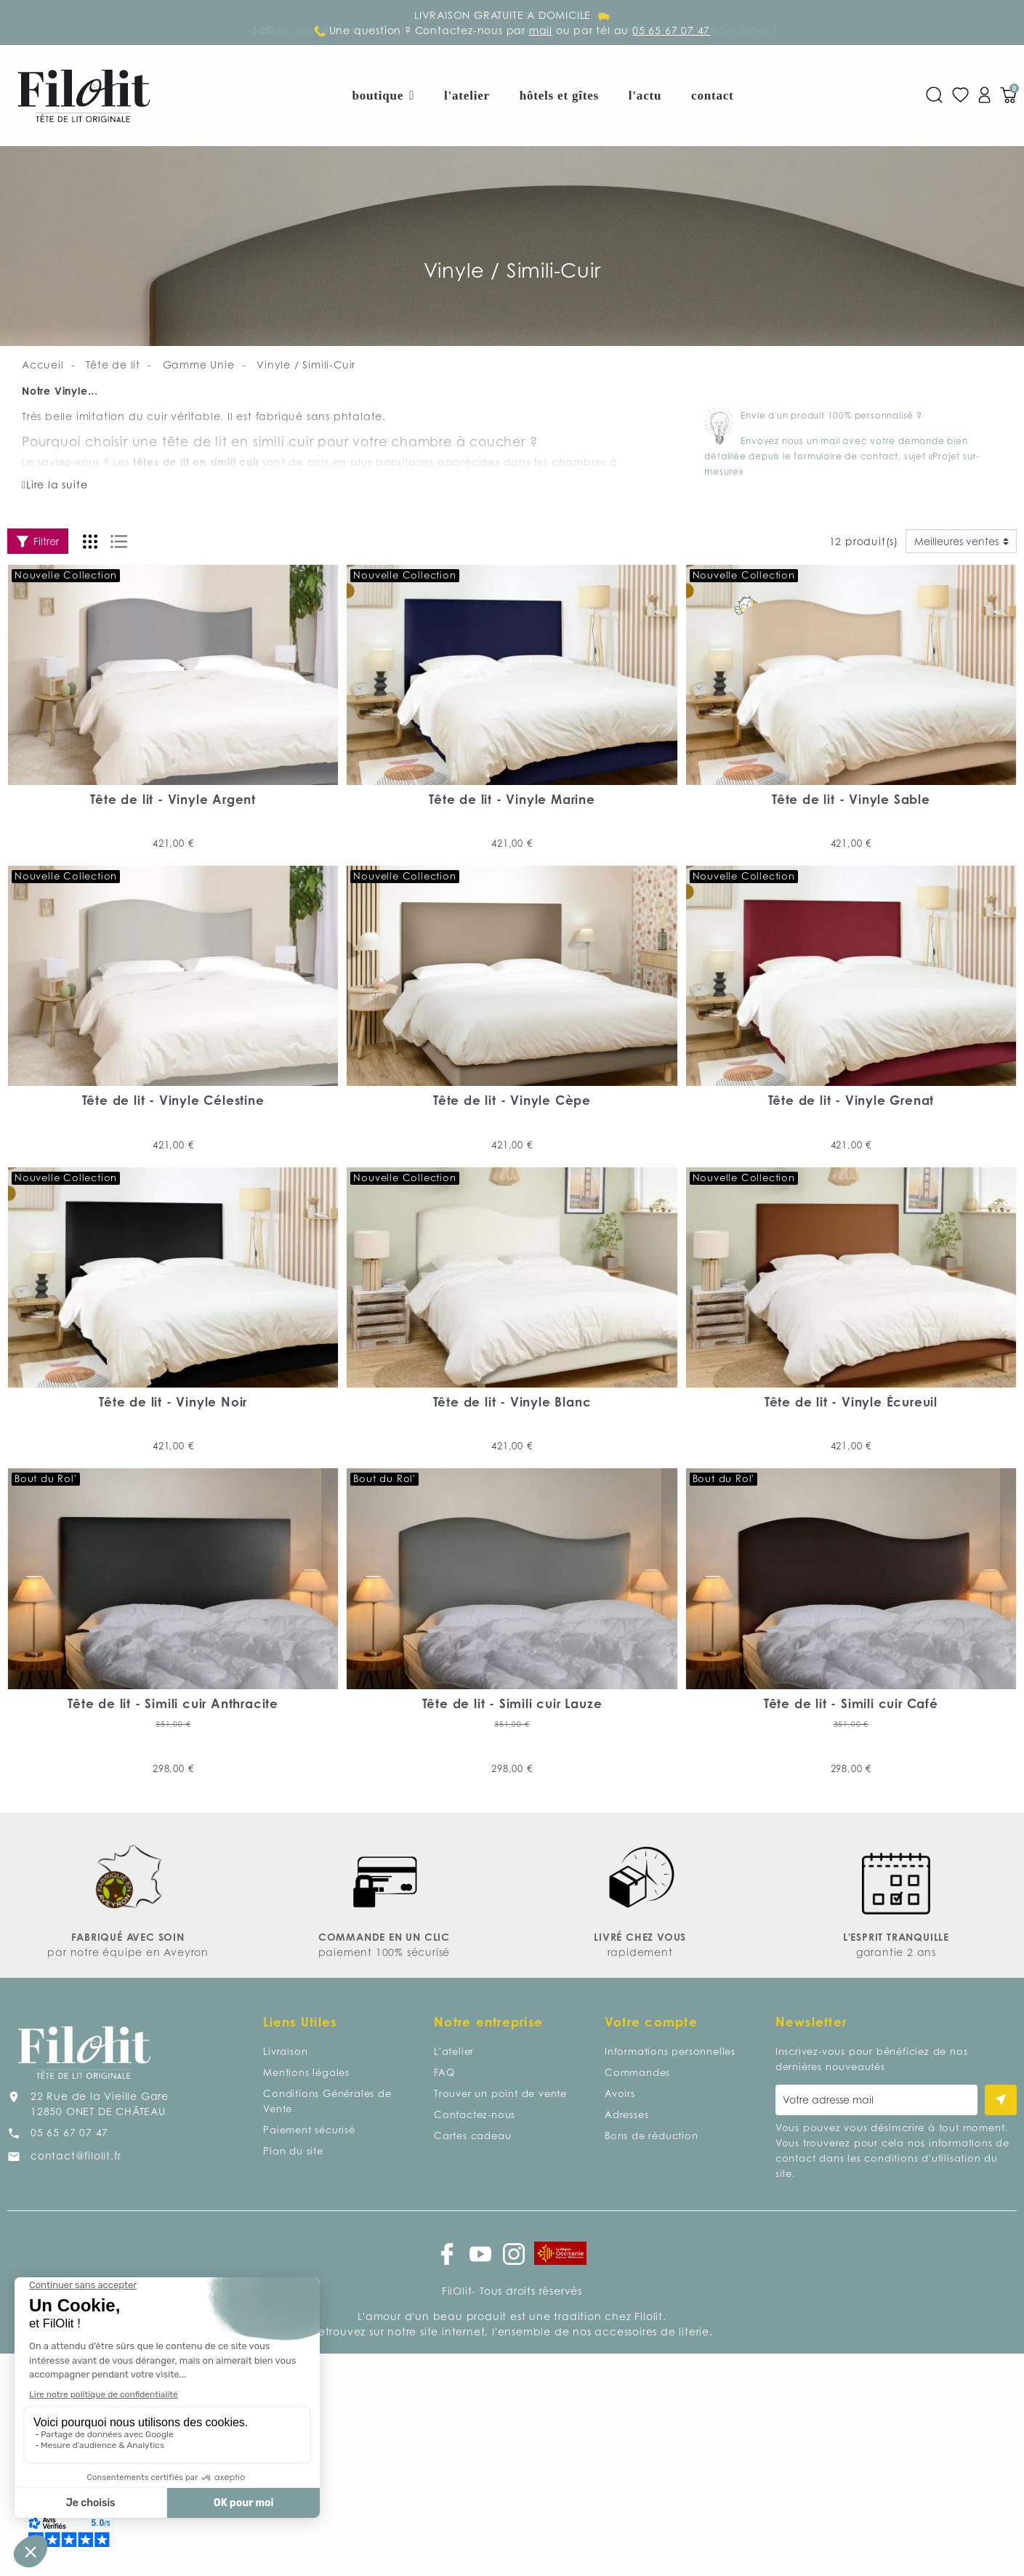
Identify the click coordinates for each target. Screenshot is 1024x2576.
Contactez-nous (474, 2114)
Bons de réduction (651, 2135)
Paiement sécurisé (309, 2130)
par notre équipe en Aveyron (128, 1952)
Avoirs (620, 2093)
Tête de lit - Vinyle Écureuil (851, 1401)
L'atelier (454, 2051)
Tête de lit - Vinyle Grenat (851, 1100)
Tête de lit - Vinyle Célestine (173, 1100)
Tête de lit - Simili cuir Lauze (512, 1703)
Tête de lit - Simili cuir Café (851, 1703)
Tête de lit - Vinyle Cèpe (512, 1100)
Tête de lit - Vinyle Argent (173, 799)
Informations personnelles (670, 2051)
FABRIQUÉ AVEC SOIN (127, 1937)
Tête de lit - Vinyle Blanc (512, 1401)
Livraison (285, 2051)
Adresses (626, 2114)
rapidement (640, 1952)
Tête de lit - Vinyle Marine (512, 799)
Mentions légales (306, 2072)
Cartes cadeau (472, 2135)
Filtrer (38, 541)
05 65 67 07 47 (69, 2132)
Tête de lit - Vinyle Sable (851, 799)
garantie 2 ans (896, 1952)
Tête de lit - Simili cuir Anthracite (173, 1703)
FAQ (444, 2072)
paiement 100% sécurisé (384, 1952)
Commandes (637, 2072)
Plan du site (293, 2151)
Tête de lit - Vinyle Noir (173, 1401)
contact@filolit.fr (76, 2155)
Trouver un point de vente (500, 2093)
